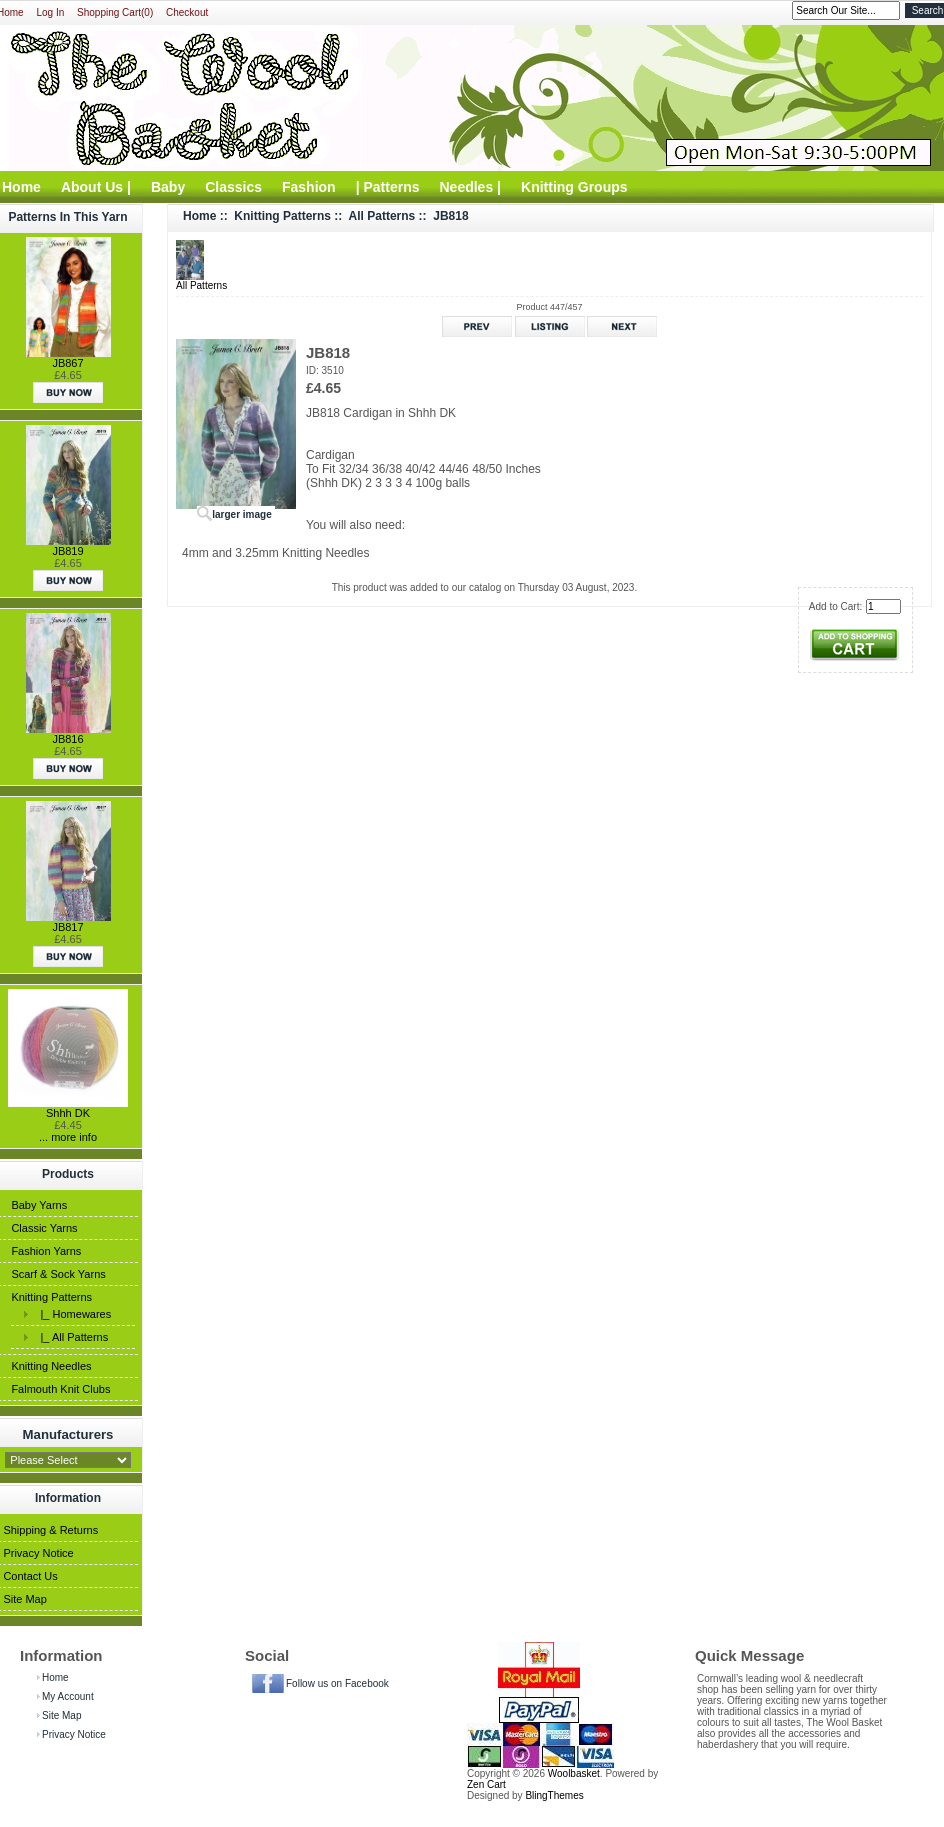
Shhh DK (68, 1113)
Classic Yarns (44, 1228)
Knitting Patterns (51, 1297)
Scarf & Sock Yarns (58, 1274)
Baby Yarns (39, 1205)
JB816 (67, 739)
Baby (168, 187)
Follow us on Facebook (337, 1683)
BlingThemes (554, 1795)
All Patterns (382, 216)
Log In (50, 12)
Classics (233, 187)
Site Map (24, 1599)
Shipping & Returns (50, 1530)
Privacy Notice (38, 1553)
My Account (68, 1696)
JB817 (67, 927)
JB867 (67, 363)
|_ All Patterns (71, 1337)
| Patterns (388, 187)
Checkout (187, 12)
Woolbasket (574, 1773)
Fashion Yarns (46, 1251)
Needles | (471, 187)
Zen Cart (486, 1784)
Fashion (309, 187)
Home (199, 216)
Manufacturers (68, 1433)
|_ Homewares (72, 1314)
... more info (68, 1137)
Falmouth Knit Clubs (60, 1389)
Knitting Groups (574, 187)
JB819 (67, 551)
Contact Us (30, 1576)
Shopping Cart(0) (115, 12)
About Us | (96, 187)
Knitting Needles (51, 1366)
